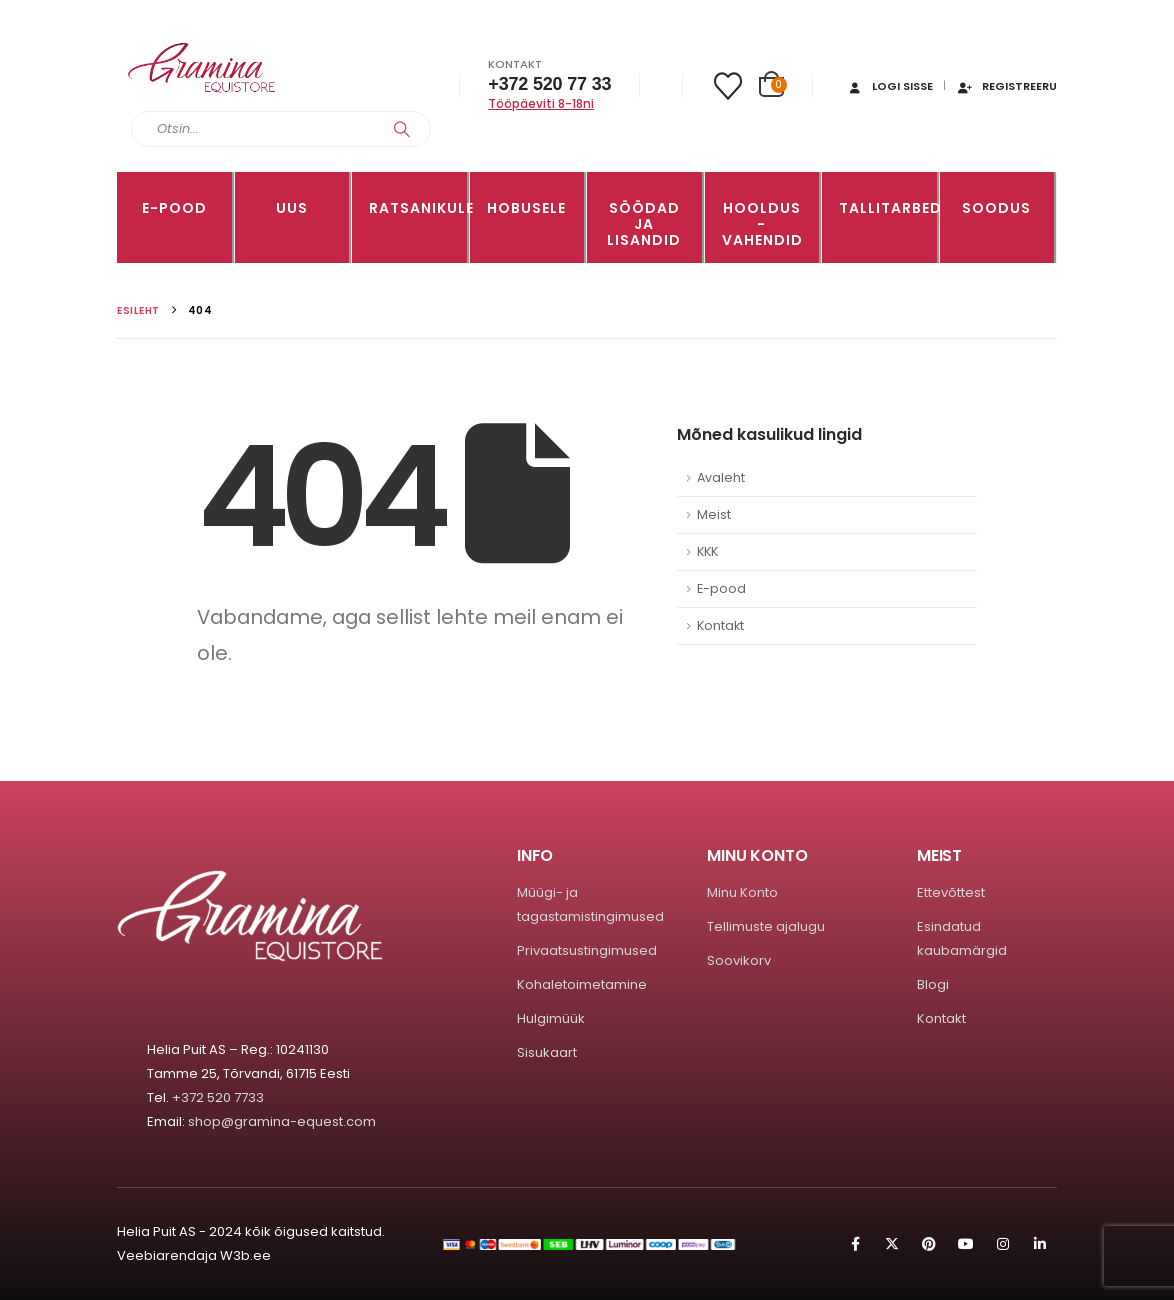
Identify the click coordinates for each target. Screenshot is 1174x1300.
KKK (707, 551)
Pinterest (929, 1244)
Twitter (892, 1244)
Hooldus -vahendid (762, 224)
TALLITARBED (888, 208)
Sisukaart (547, 1052)
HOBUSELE (526, 208)
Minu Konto (742, 892)
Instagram (1003, 1244)
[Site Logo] (202, 68)
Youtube (966, 1244)
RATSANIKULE (418, 208)
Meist (714, 514)
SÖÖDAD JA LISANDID (644, 224)
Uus (292, 208)
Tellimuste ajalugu (766, 926)
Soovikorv (739, 960)
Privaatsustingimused (587, 950)
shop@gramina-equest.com (282, 1121)
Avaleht (721, 477)
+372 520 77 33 (549, 84)
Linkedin (1040, 1244)
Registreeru (1006, 86)
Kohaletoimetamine (582, 984)
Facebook (855, 1244)
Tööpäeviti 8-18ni (541, 103)
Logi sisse (889, 86)
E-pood (174, 208)
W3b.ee (245, 1255)
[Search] (402, 129)
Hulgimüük (551, 1018)
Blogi (933, 984)
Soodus (996, 208)
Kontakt (720, 625)
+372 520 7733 (218, 1097)
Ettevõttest (951, 892)
